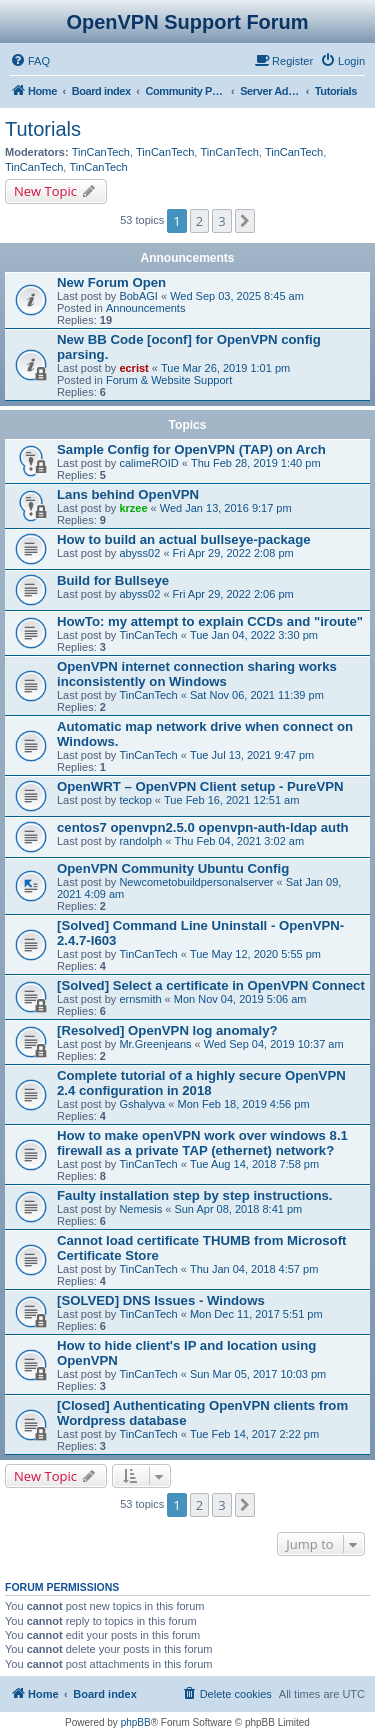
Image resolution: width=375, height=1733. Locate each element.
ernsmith (140, 999)
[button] (245, 221)
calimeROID (148, 463)
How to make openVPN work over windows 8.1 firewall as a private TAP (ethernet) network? (202, 1143)
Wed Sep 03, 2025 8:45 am (237, 296)
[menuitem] (30, 61)
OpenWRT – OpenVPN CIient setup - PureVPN (200, 786)
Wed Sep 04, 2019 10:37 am (274, 1044)
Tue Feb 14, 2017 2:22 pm (254, 1434)
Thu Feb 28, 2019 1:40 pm (256, 463)
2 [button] (199, 221)
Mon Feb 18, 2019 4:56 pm (243, 1104)
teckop (135, 800)
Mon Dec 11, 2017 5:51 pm (256, 1314)
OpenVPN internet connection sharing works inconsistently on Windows (197, 674)
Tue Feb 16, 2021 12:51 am (231, 800)
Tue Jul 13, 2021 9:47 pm (252, 755)
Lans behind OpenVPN (128, 494)
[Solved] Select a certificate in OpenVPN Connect (211, 985)
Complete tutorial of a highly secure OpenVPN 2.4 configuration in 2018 (201, 1083)
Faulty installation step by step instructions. (195, 1195)
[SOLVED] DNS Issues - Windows (161, 1300)
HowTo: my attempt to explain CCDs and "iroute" (210, 621)
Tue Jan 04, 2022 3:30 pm (254, 635)
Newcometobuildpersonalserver (196, 882)
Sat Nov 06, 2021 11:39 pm (257, 695)
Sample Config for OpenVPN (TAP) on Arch (191, 449)
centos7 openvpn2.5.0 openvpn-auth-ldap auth (203, 827)
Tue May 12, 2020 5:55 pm (255, 954)
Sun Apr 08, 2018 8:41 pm (238, 1209)
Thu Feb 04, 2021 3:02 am (239, 841)
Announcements (146, 308)
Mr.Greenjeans (155, 1044)
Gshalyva (142, 1104)
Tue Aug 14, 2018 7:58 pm (254, 1164)
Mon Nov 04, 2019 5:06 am (240, 999)
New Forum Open (111, 282)
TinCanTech (101, 152)
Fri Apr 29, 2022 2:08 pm (233, 553)
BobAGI (138, 296)
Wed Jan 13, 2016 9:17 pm (226, 508)
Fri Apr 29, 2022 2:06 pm (233, 594)
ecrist (133, 368)
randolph (140, 841)
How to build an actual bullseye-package (184, 539)
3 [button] (221, 221)
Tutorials (43, 129)
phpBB (136, 1722)
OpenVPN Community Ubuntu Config (173, 868)
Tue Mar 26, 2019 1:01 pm (225, 368)
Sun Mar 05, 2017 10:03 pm (258, 1374)
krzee (133, 508)
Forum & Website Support (169, 380)
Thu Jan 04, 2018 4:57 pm (254, 1269)
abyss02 (139, 553)
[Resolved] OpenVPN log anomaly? (167, 1030)
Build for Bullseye (113, 580)
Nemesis (140, 1209)
